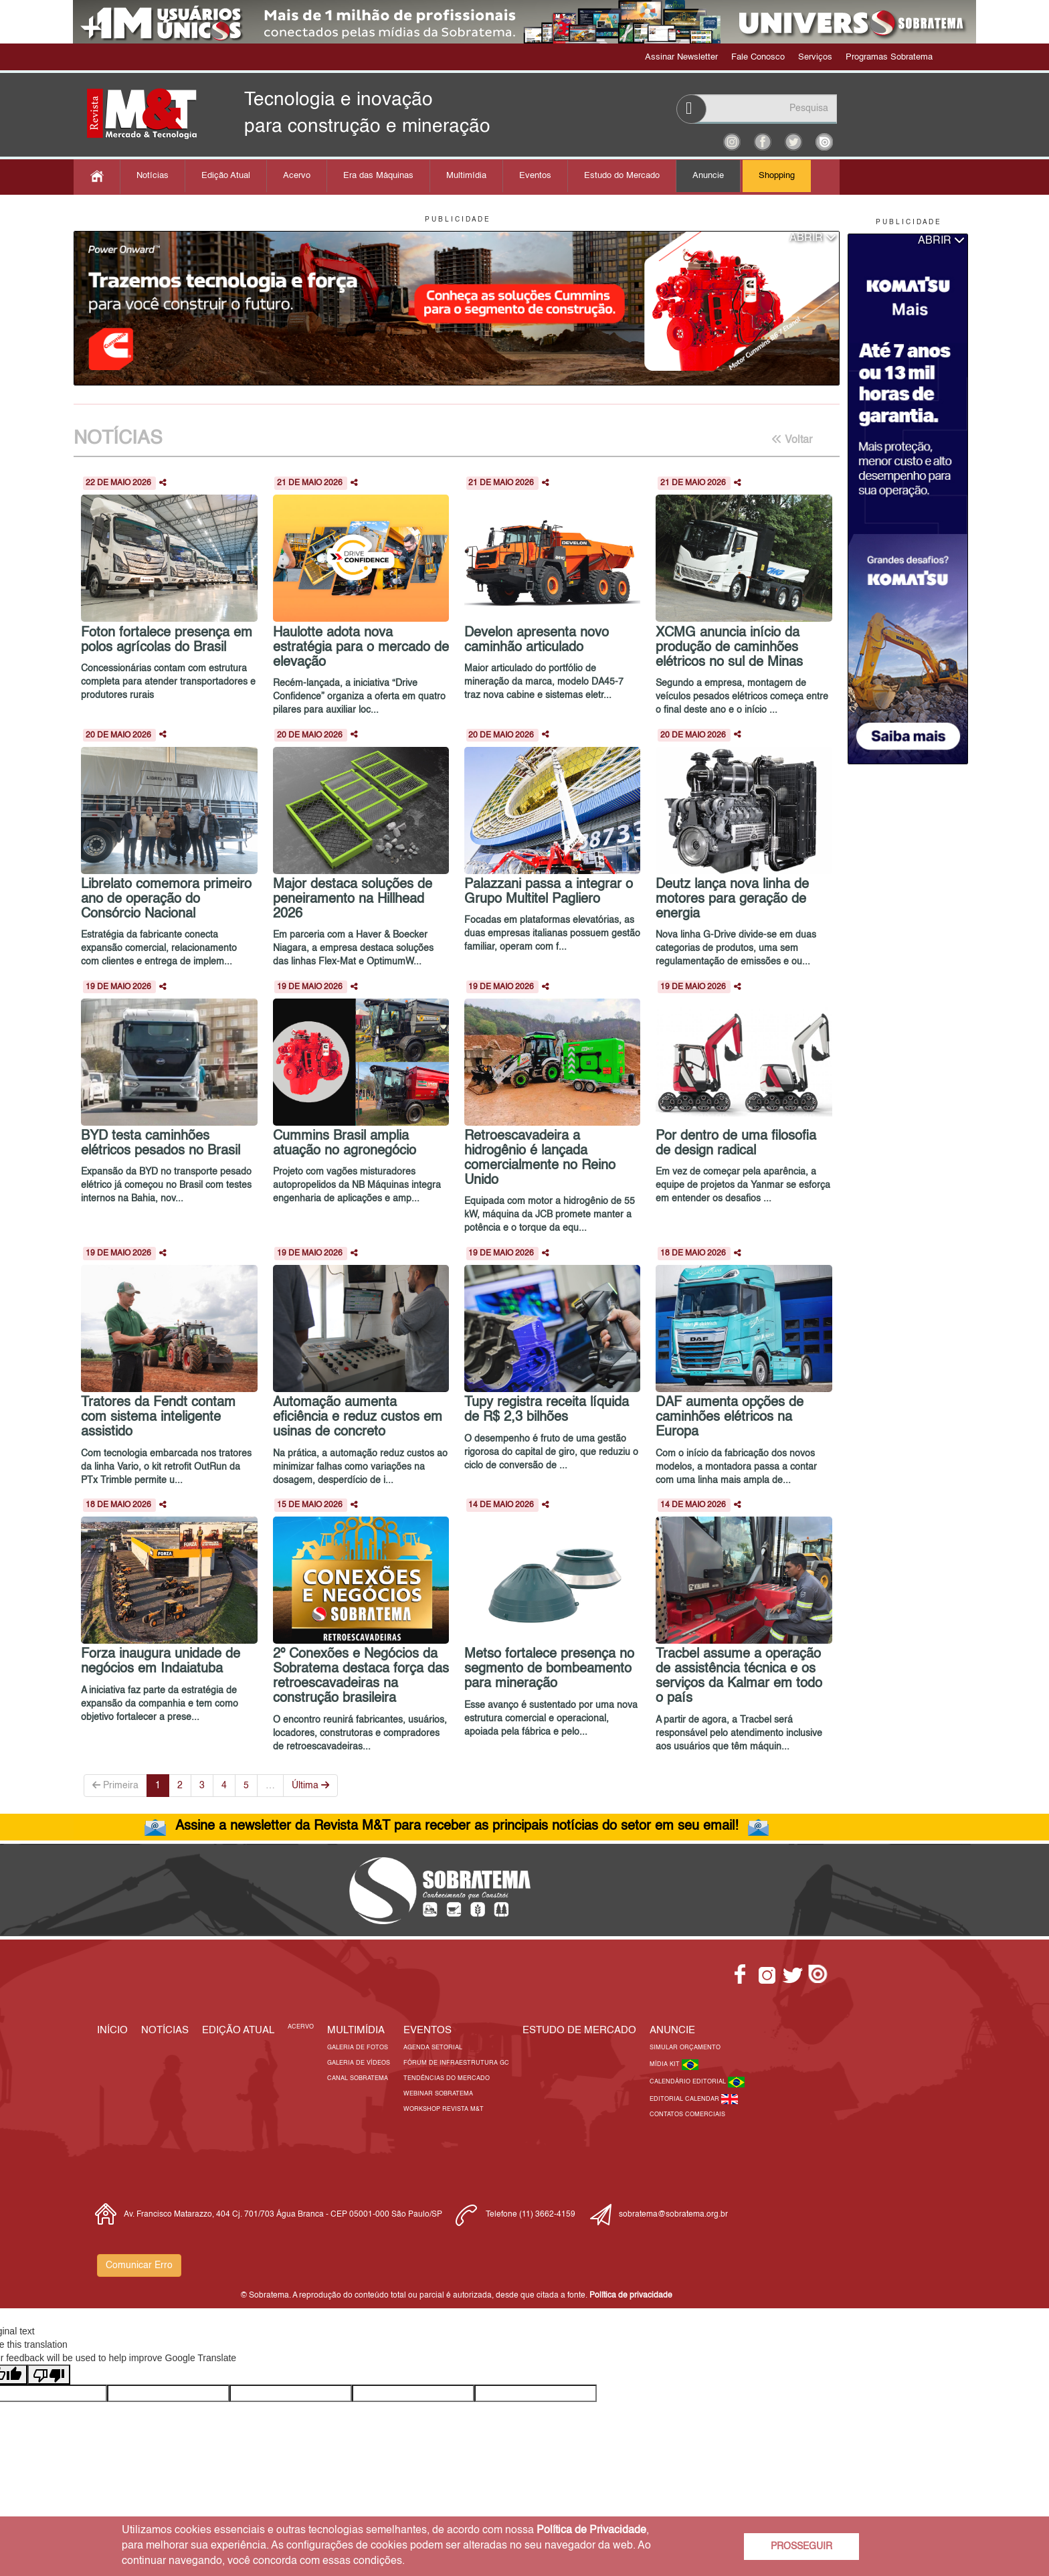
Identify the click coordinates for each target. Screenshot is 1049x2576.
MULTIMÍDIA (356, 2030)
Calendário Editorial (689, 2082)
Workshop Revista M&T (443, 2109)
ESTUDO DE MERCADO (579, 2030)
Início (112, 2030)
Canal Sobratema (357, 2078)
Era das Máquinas (378, 175)
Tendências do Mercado (446, 2078)
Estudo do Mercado (622, 175)
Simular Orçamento (685, 2048)
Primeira (115, 1785)
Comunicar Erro (139, 2265)
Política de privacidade (630, 2296)
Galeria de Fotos (357, 2048)
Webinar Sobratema (438, 2094)
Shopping (777, 175)
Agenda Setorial (432, 2048)
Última (310, 1785)
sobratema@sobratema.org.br (673, 2215)
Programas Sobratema (889, 57)
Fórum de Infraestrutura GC (456, 2063)
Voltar (791, 440)
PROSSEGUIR (801, 2546)
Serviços (815, 57)
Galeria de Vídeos (358, 2063)
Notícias (152, 175)
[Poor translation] (48, 2375)
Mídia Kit (666, 2064)
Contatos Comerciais (687, 2115)
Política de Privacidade (591, 2530)
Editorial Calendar (685, 2099)
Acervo (296, 175)
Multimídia (466, 175)
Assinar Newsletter (681, 57)
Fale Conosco (758, 57)
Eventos (535, 175)
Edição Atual (225, 175)
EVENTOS (427, 2030)
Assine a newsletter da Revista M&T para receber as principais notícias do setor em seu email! (457, 1826)
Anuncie (708, 175)
